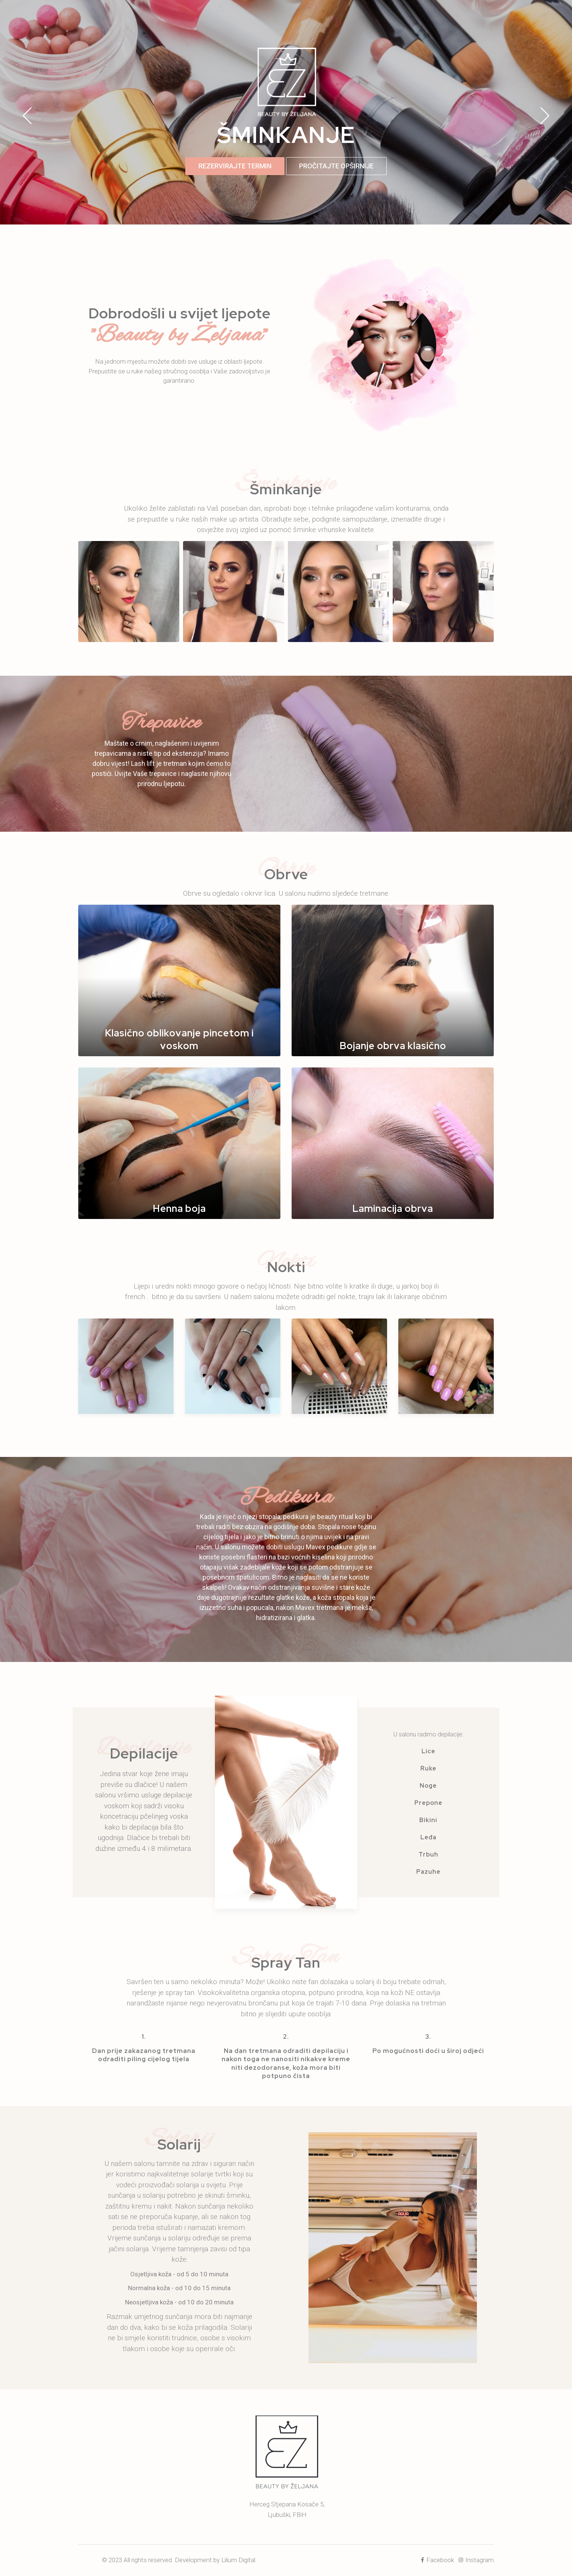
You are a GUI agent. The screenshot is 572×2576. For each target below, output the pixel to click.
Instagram (476, 2560)
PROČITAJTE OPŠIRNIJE (336, 166)
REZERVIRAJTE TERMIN (234, 166)
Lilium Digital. (239, 2560)
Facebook (438, 2560)
